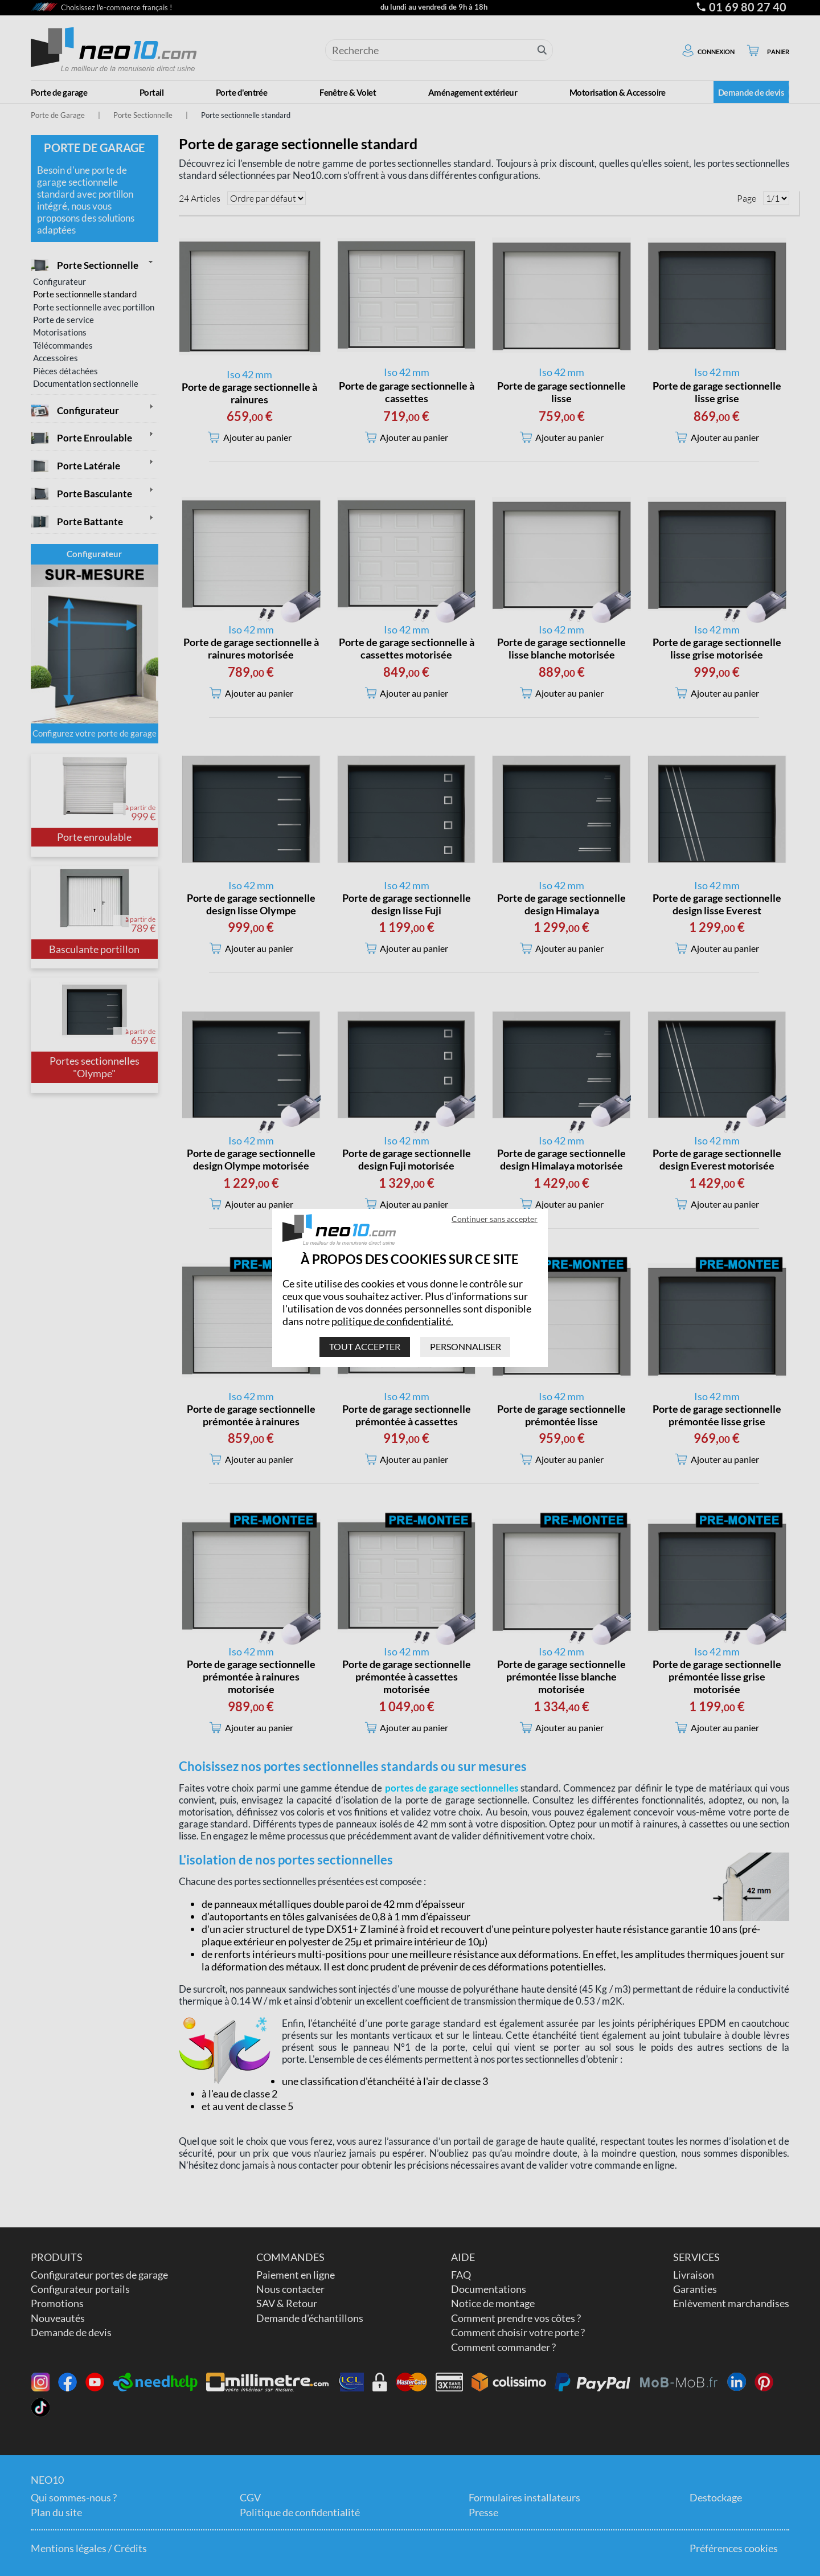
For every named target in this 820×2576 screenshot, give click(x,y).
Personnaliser (465, 1346)
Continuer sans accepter (495, 1219)
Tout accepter (364, 1346)
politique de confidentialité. (392, 1321)
